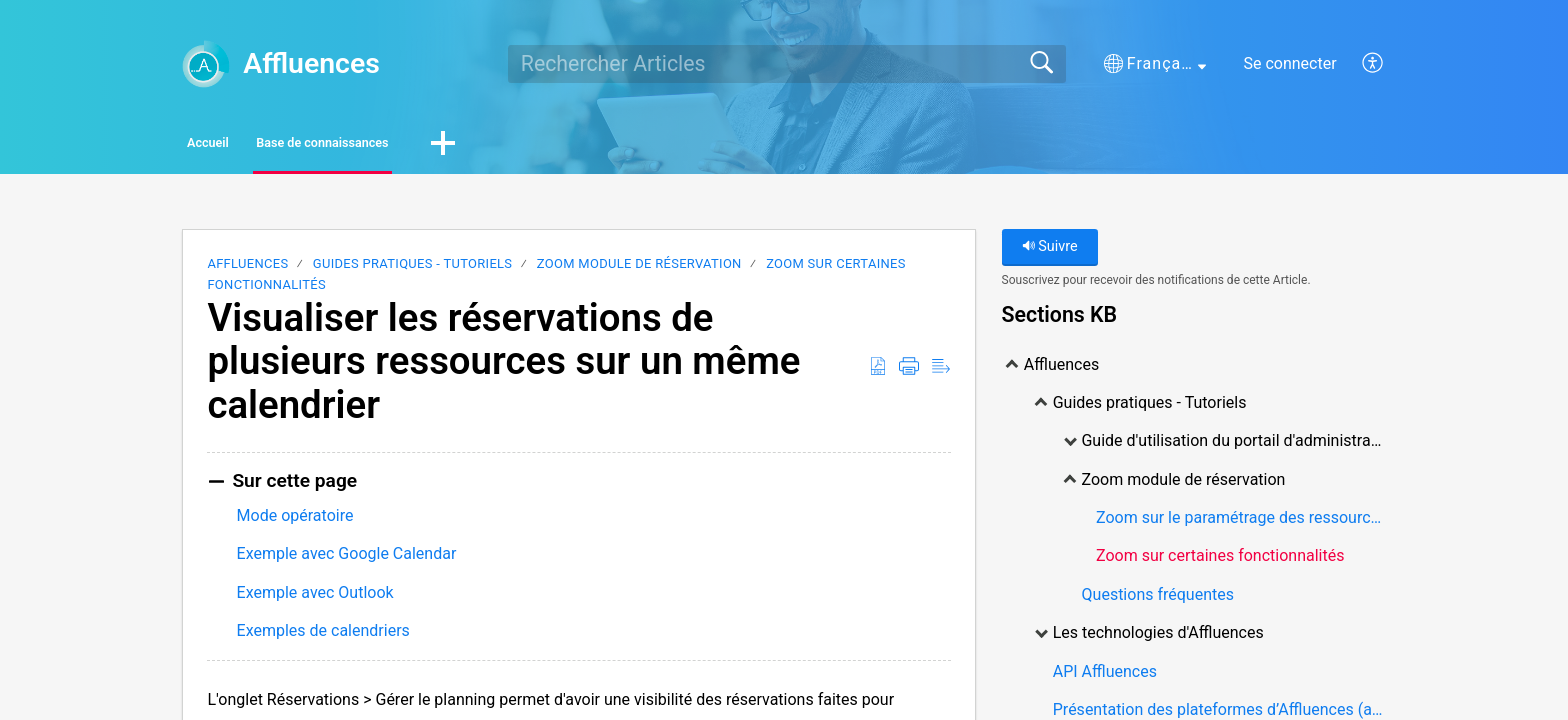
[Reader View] (941, 373)
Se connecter (1289, 63)
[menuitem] (1361, 64)
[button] (1155, 64)
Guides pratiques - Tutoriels (413, 269)
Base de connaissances (425, 145)
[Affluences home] (206, 64)
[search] (787, 64)
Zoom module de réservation (639, 269)
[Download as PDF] (878, 373)
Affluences (247, 269)
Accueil (243, 145)
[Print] (909, 373)
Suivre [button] (1050, 252)
